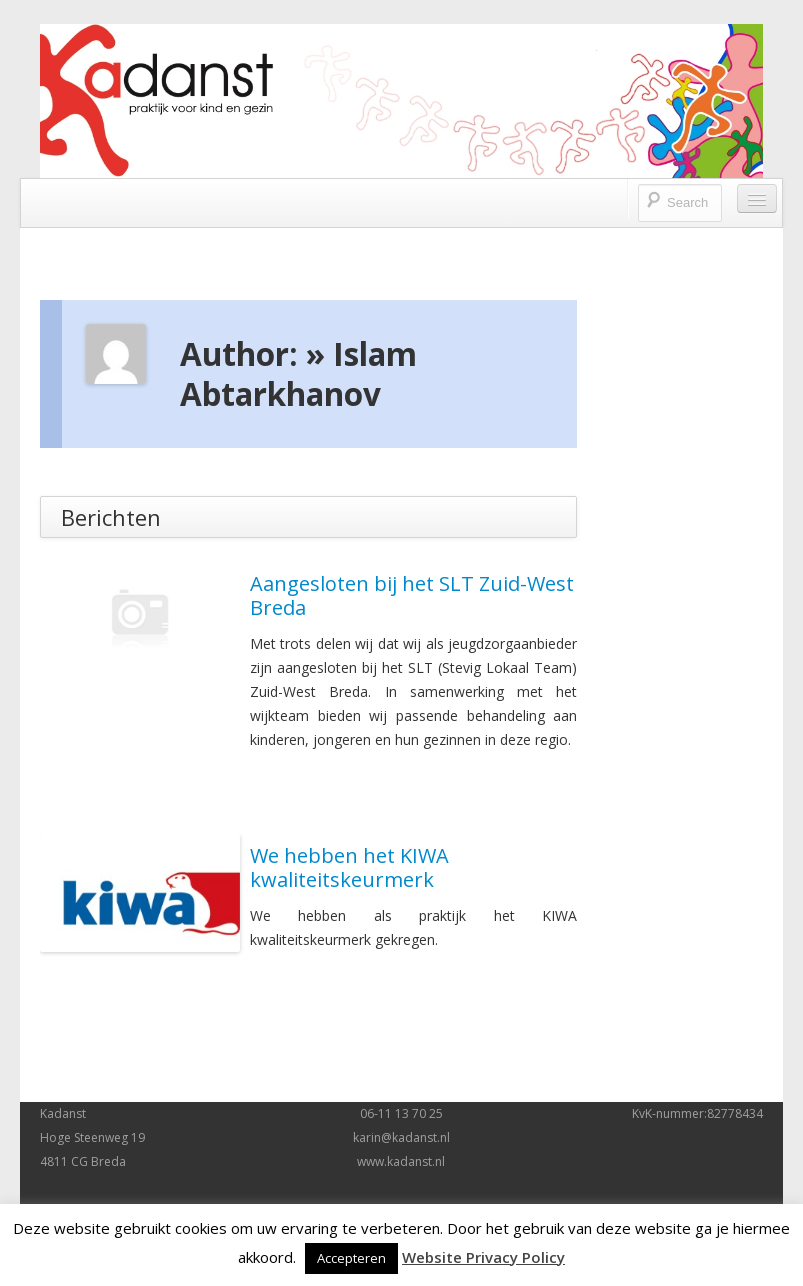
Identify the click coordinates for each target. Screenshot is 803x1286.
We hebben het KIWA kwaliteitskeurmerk (349, 867)
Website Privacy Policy (483, 1257)
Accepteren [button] (351, 1258)
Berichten (111, 517)
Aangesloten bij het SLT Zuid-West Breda (412, 595)
